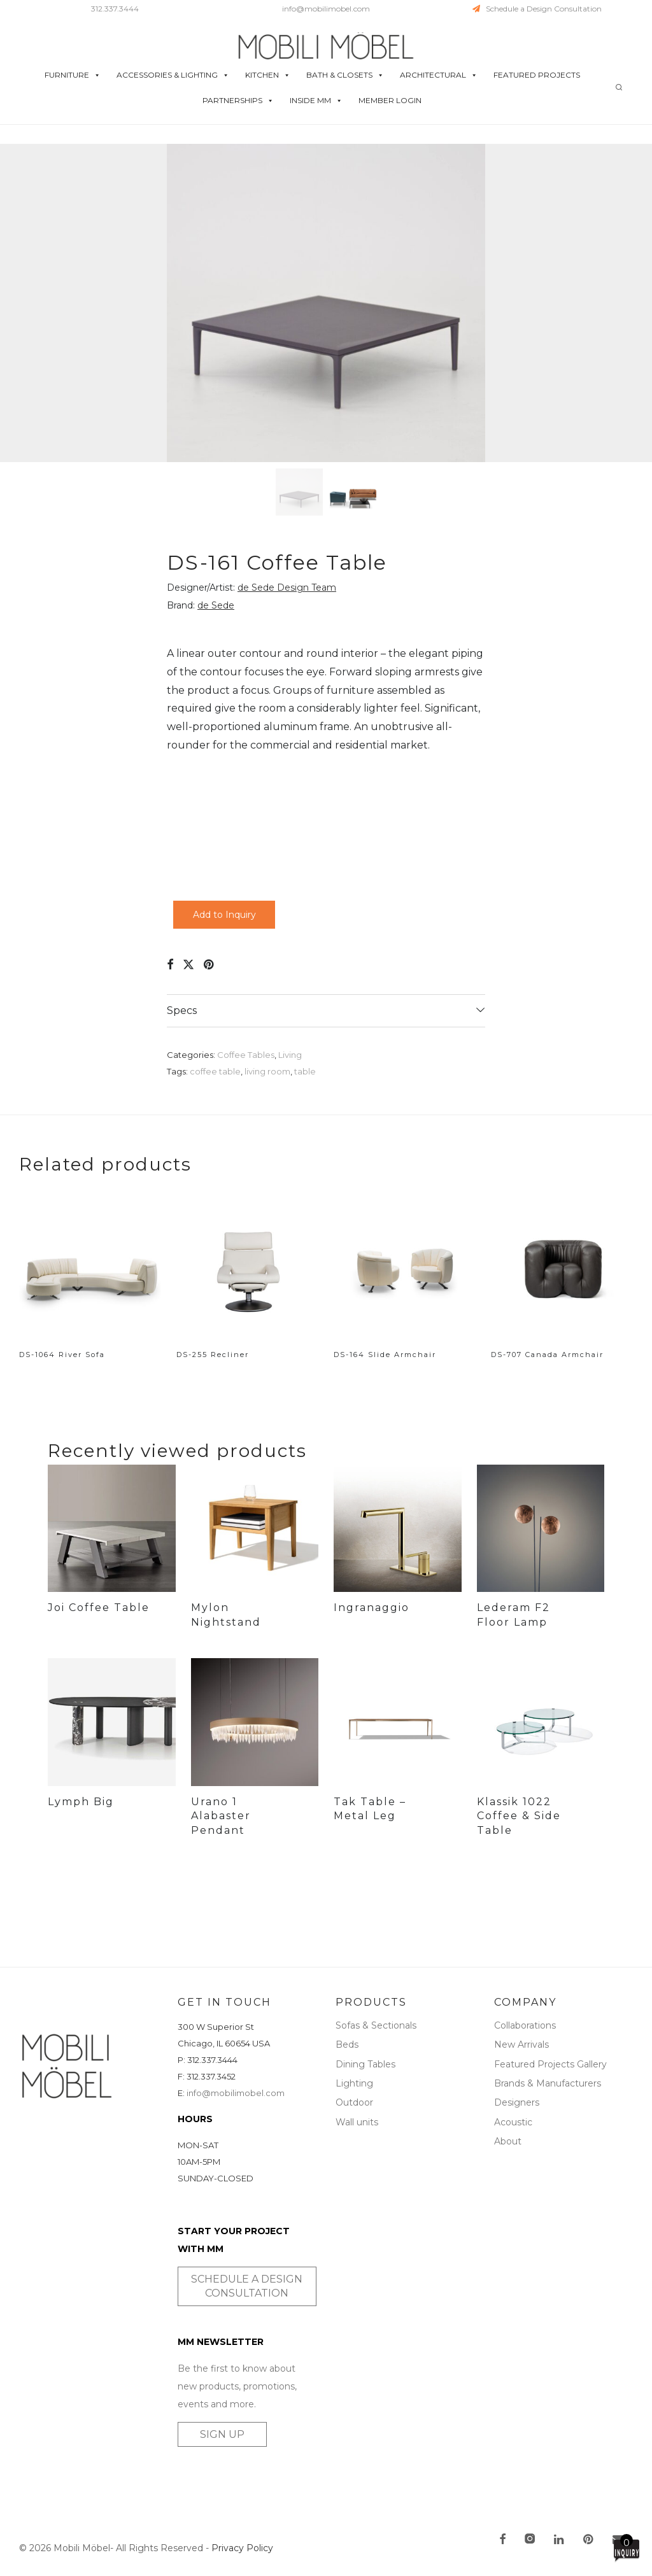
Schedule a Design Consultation (537, 8)
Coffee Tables (245, 1055)
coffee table (215, 1071)
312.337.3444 (115, 8)
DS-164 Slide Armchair (385, 1354)
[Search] (619, 87)
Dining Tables (365, 2064)
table (305, 1071)
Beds (347, 2044)
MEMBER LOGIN (390, 100)
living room (267, 1071)
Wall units (357, 2122)
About (507, 2141)
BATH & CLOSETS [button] (345, 75)
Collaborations (525, 2025)
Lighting (354, 2083)
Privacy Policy (242, 2548)
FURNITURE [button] (73, 75)
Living (290, 1055)
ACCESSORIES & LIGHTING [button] (173, 75)
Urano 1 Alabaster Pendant (221, 1816)
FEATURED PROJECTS (536, 75)
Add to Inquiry (224, 914)
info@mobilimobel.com (326, 8)
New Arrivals (521, 2044)
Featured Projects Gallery (550, 2064)
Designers (516, 2102)
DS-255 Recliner (212, 1354)
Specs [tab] (182, 1010)
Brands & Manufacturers (547, 2083)
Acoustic (513, 2122)
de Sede (215, 605)
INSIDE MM (316, 100)
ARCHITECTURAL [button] (439, 75)
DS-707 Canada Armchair (547, 1354)
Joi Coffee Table (99, 1607)
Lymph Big (81, 1802)
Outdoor (354, 2102)
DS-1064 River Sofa (62, 1354)
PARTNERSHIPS (238, 100)
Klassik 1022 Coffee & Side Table (519, 1846)
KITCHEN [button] (267, 75)
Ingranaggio (371, 1607)
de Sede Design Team (286, 587)
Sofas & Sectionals (376, 2025)
